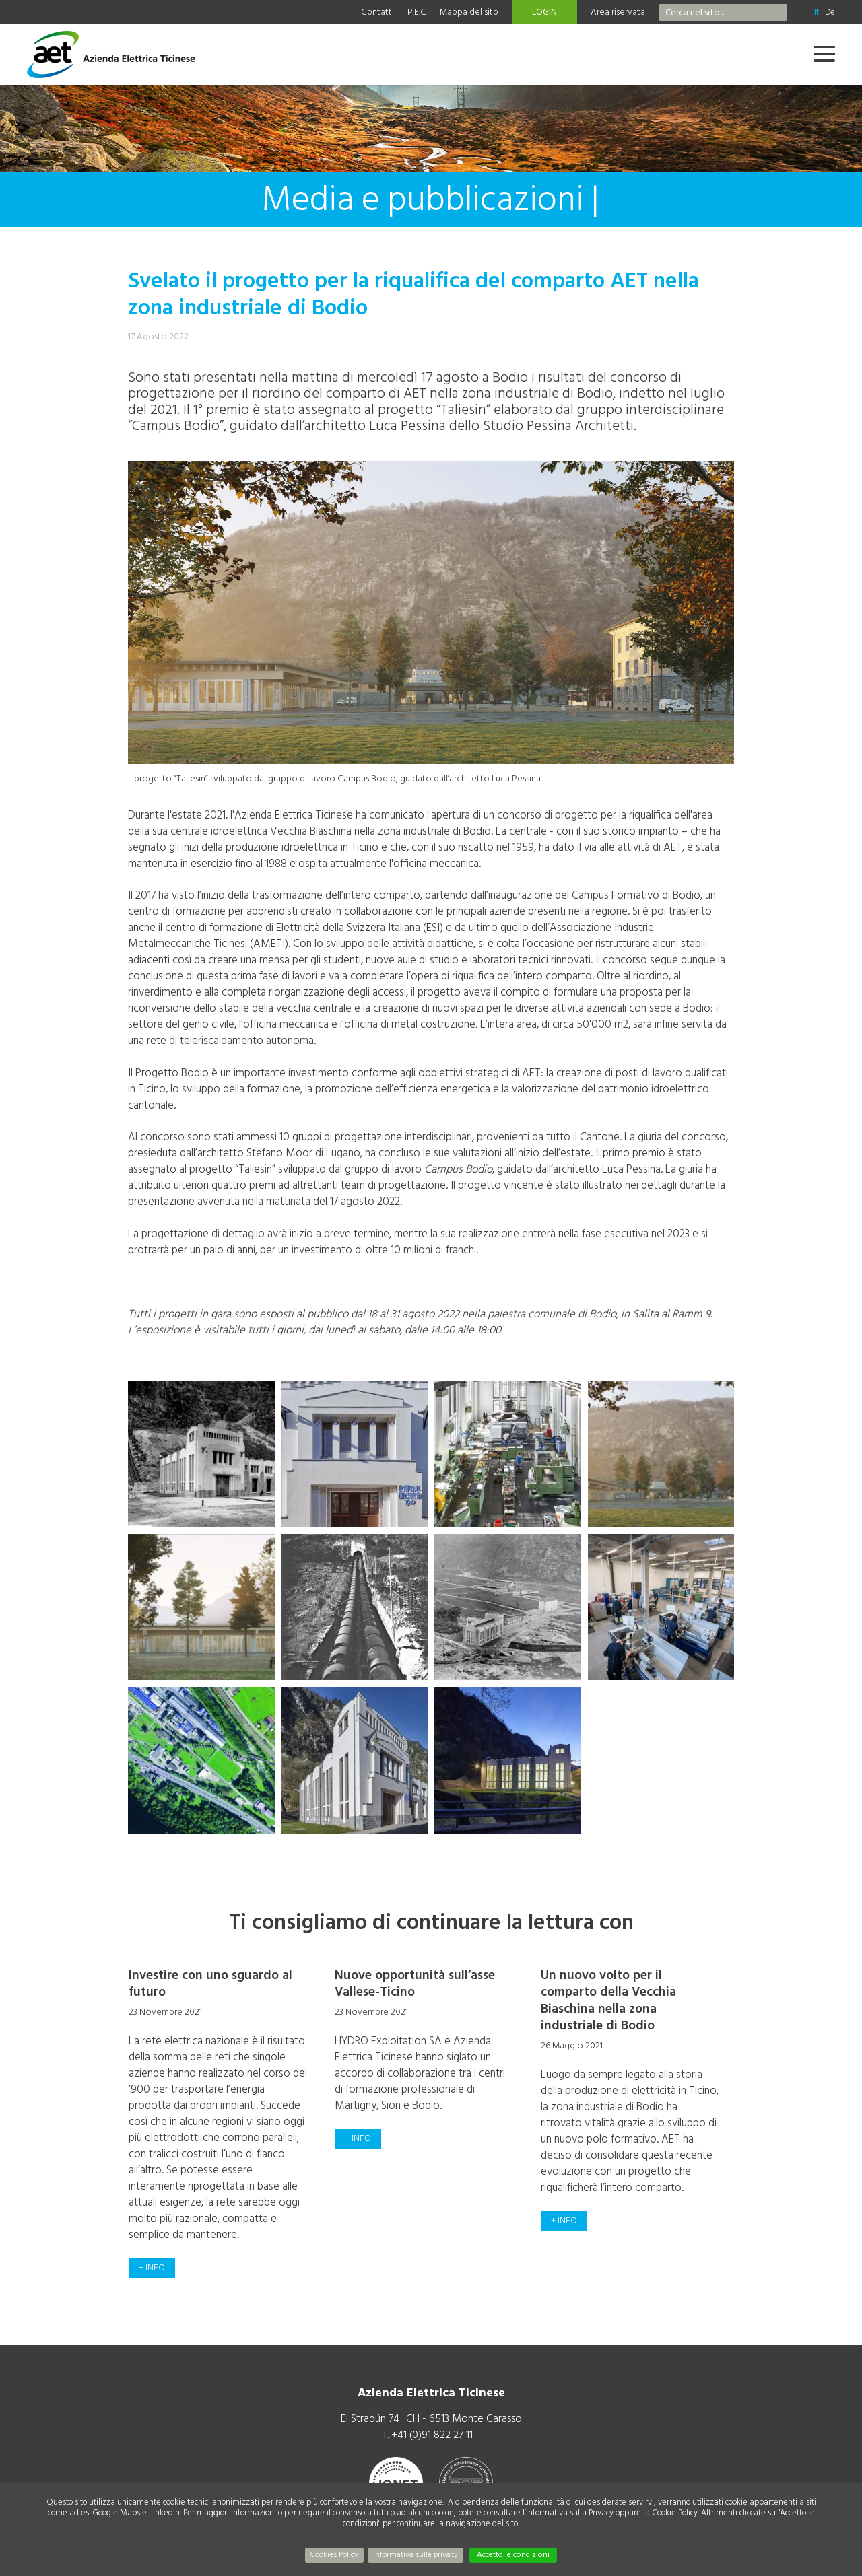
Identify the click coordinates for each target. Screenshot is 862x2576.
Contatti (377, 12)
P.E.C (416, 12)
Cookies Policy (334, 2554)
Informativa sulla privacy (415, 2554)
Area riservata (618, 12)
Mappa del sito (469, 12)
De (830, 12)
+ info (152, 2267)
